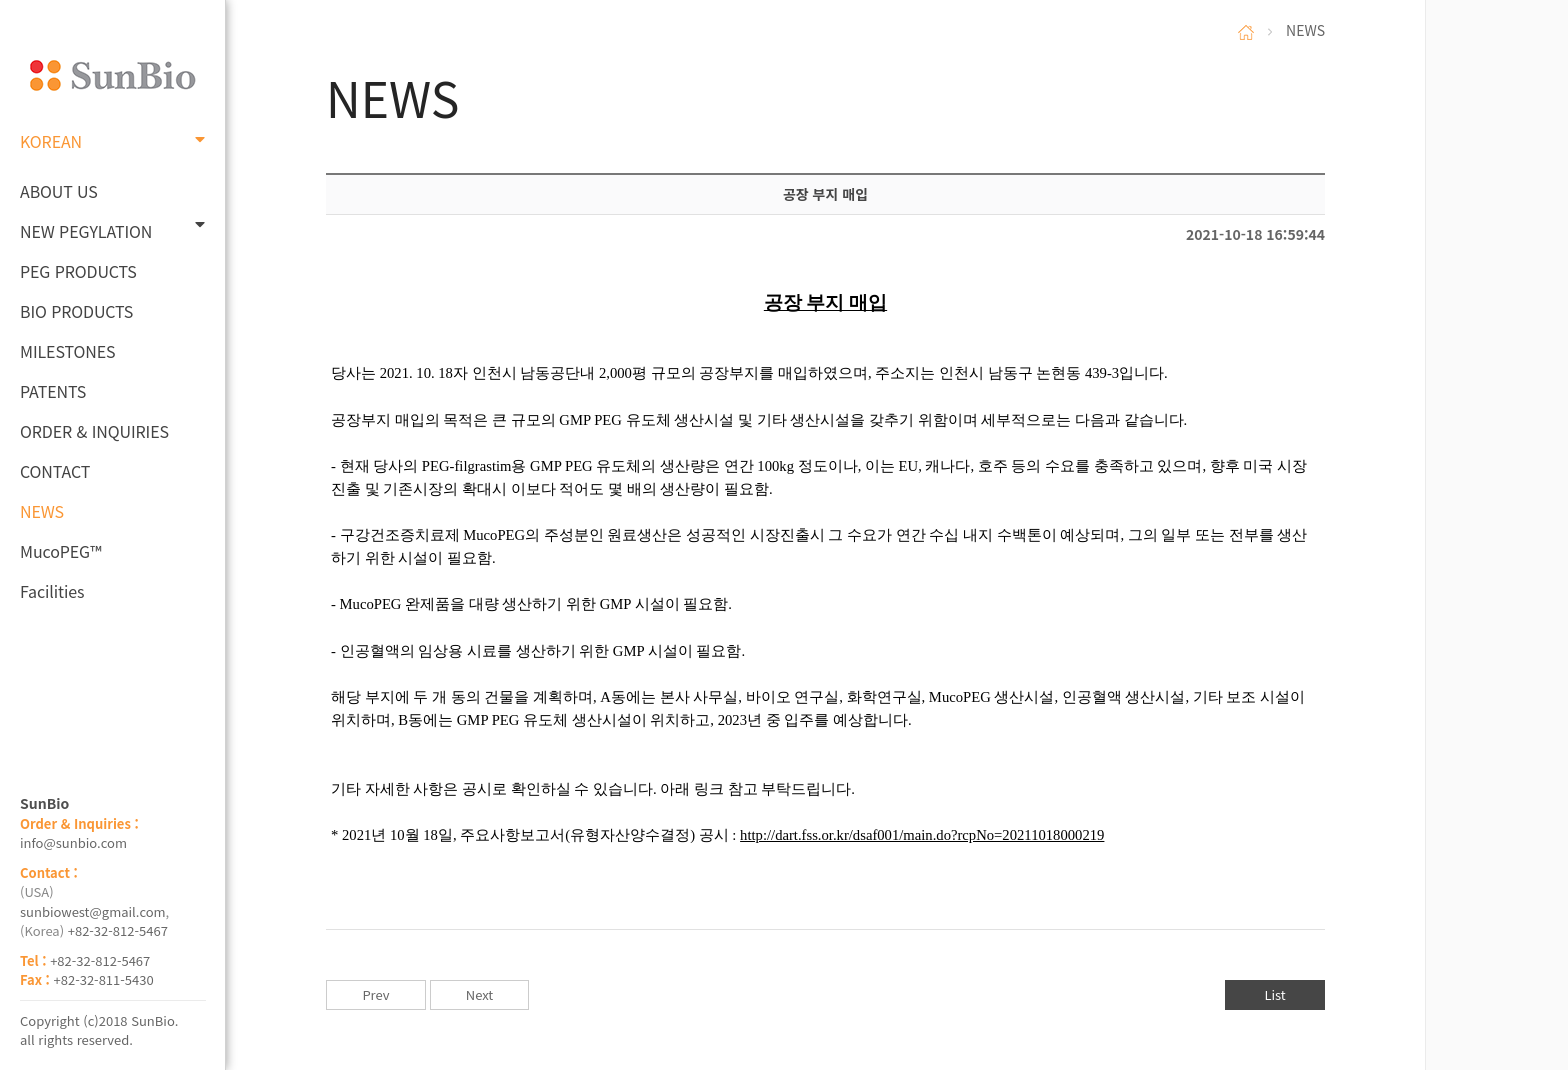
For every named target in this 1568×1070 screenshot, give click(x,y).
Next (479, 994)
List (1274, 994)
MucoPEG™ (60, 551)
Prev (375, 994)
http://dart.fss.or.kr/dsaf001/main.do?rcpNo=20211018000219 (922, 835)
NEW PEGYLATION (112, 229)
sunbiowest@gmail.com (93, 911)
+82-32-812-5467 (118, 930)
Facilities (52, 591)
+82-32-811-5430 (104, 979)
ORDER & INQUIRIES (94, 431)
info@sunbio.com (73, 842)
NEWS (42, 511)
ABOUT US (59, 191)
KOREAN (112, 141)
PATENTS (53, 391)
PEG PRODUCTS (78, 271)
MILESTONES (67, 351)
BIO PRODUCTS (76, 311)
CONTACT (55, 471)
